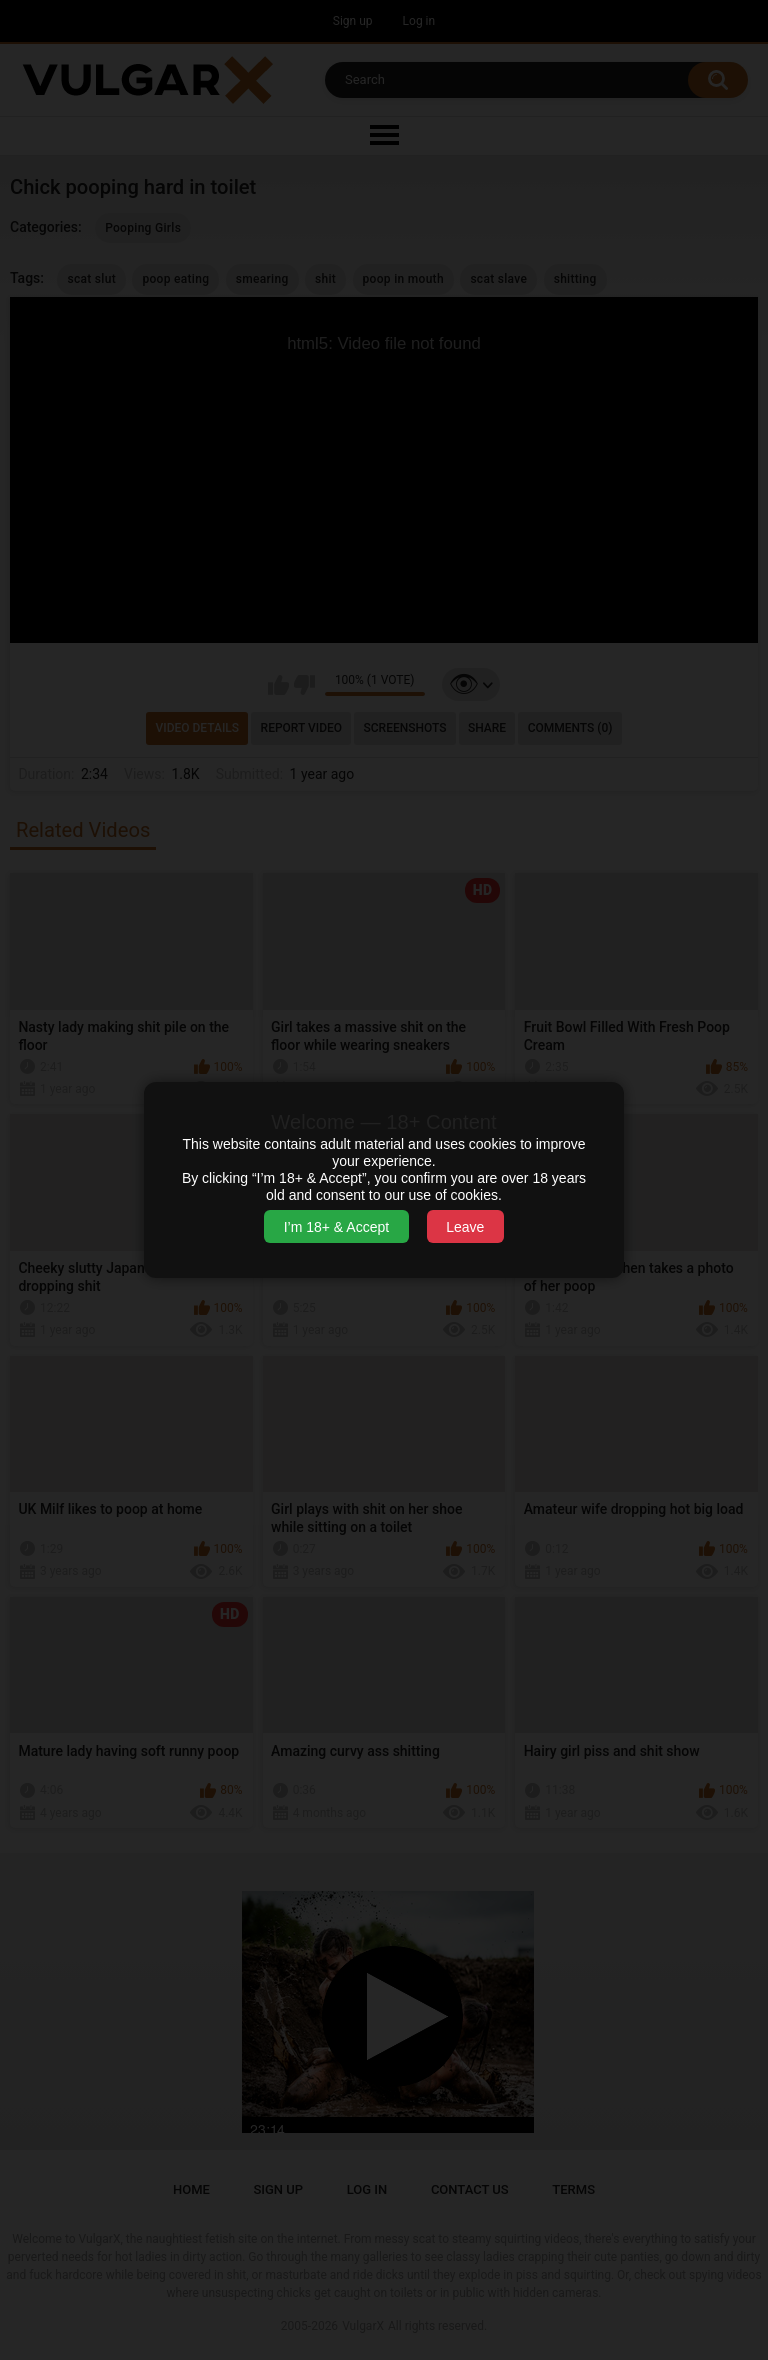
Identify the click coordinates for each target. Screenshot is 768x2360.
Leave (465, 1227)
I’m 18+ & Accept (336, 1227)
